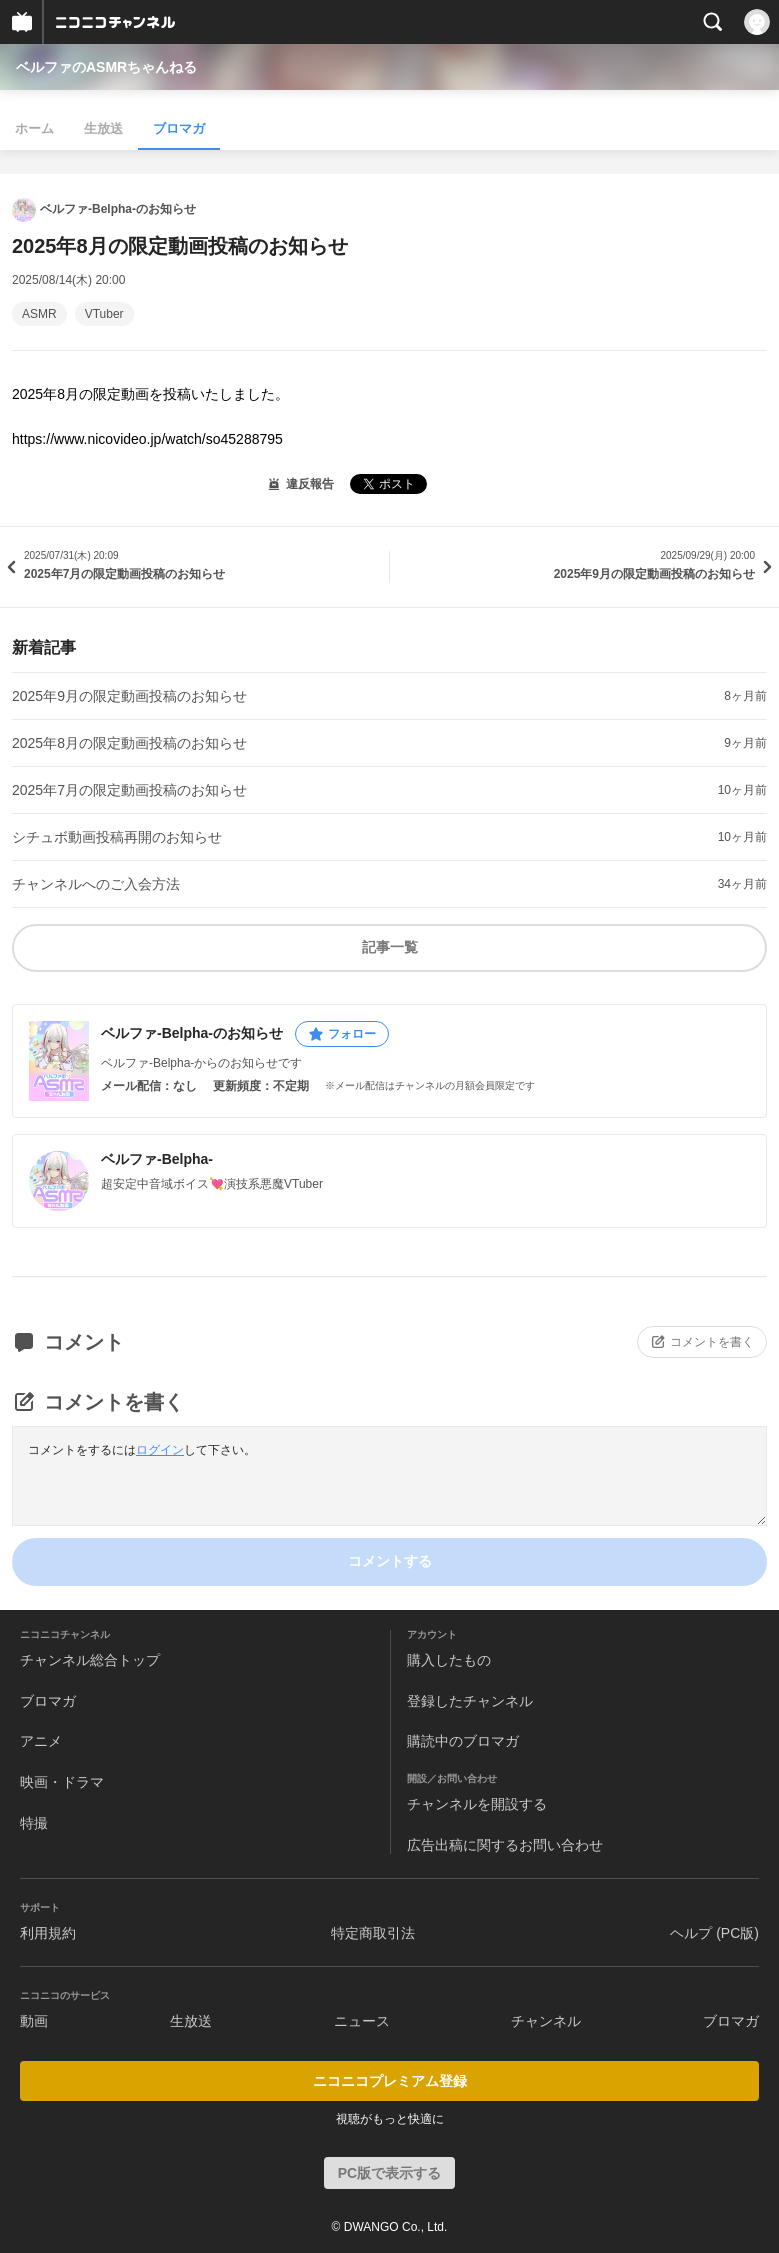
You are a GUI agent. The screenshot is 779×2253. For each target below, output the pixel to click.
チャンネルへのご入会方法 (96, 884)
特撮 (34, 1823)
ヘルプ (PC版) (714, 1933)
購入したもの (449, 1660)
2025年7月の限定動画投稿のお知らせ (129, 790)
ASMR (39, 314)
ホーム (34, 128)
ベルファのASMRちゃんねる (106, 67)
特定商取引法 (373, 1933)
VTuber (104, 314)
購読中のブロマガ (463, 1741)
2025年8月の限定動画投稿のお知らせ (129, 743)
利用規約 (48, 1933)
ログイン (160, 1450)
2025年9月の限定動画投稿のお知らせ (129, 696)
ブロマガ (179, 128)
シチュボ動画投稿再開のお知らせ (117, 837)
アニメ (41, 1741)
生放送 (103, 128)
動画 (34, 2021)
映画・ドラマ (62, 1782)
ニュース (362, 2021)
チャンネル (546, 2021)
